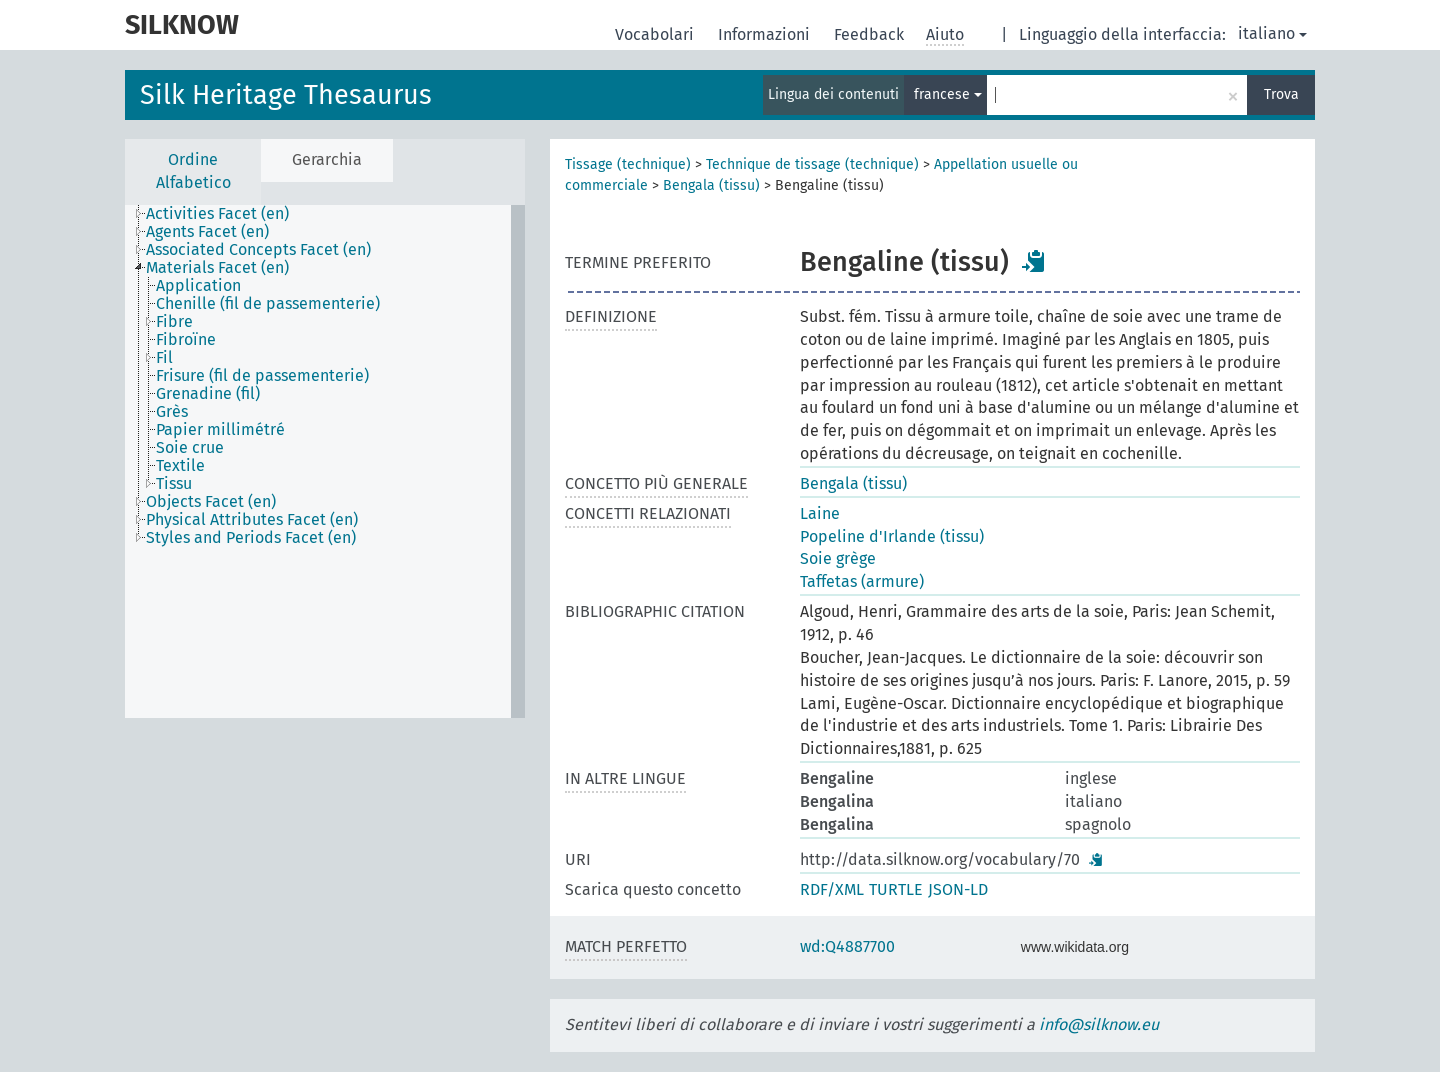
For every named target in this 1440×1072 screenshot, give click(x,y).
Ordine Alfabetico (193, 171)
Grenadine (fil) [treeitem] (208, 394)
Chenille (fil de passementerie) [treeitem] (268, 304)
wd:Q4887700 (847, 946)
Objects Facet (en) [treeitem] (211, 502)
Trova (1281, 94)
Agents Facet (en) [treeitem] (207, 232)
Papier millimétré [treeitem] (220, 430)
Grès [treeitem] (172, 412)
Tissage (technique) (628, 164)
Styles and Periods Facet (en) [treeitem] (251, 538)
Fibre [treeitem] (174, 322)
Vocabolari (656, 34)
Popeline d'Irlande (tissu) (892, 536)
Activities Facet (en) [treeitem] (217, 214)
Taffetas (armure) (862, 581)
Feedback (871, 34)
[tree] (325, 461)
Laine (820, 513)
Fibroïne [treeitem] (186, 340)
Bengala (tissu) (711, 185)
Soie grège (838, 558)
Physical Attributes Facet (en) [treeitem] (252, 520)
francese (948, 94)
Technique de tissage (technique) (812, 164)
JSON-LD (958, 889)
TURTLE (896, 889)
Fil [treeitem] (164, 358)
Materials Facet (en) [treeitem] (217, 268)
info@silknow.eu (1099, 1024)
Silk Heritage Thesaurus (286, 95)
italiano (1272, 33)
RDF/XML (832, 889)
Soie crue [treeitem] (190, 448)
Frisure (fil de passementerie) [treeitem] (262, 376)
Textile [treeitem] (180, 466)
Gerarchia (327, 159)
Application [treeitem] (198, 286)
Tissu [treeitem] (174, 484)
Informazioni (766, 34)
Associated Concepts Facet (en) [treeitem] (258, 250)
